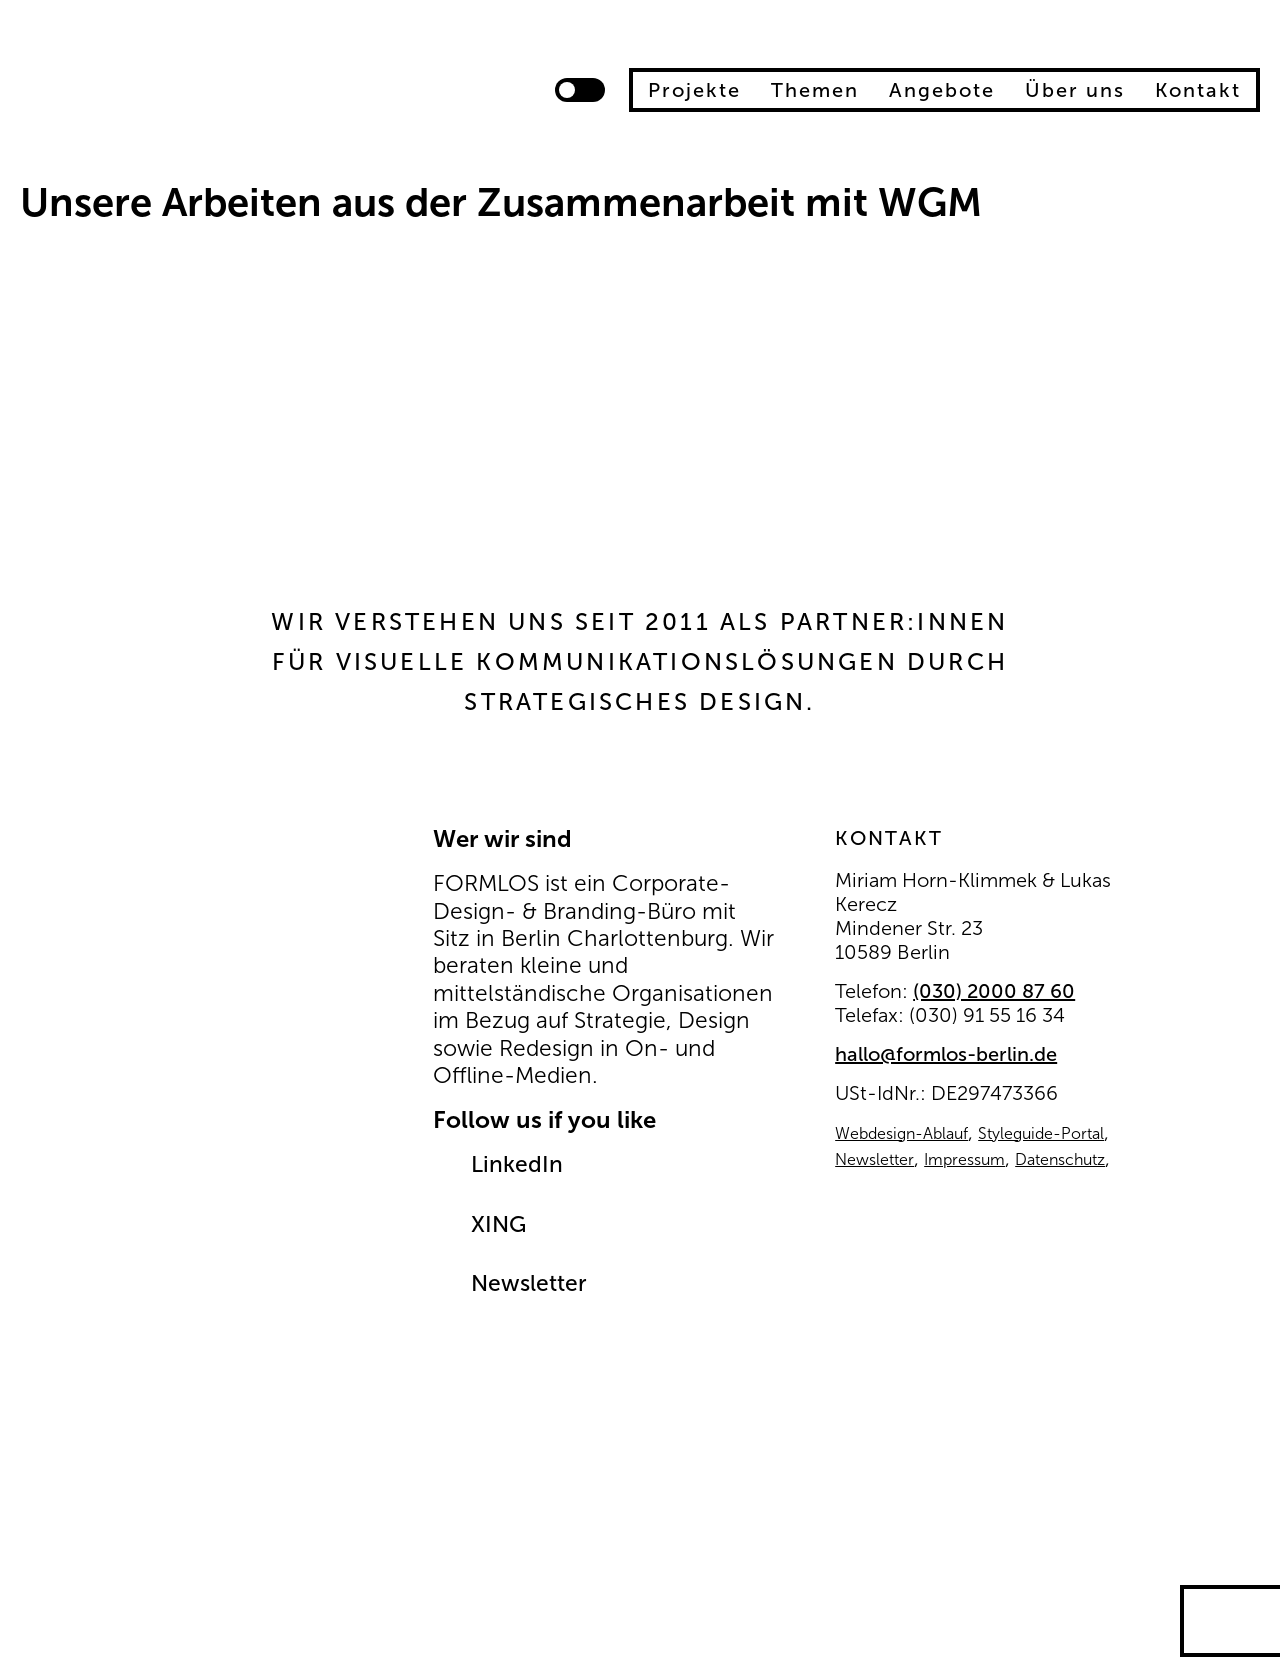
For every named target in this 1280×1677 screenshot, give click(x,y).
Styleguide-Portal (1041, 1133)
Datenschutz (1060, 1159)
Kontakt (1198, 90)
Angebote (942, 90)
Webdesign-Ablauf (901, 1133)
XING (498, 1224)
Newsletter (529, 1283)
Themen (815, 90)
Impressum (964, 1159)
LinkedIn (517, 1164)
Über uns (1075, 90)
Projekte (694, 90)
